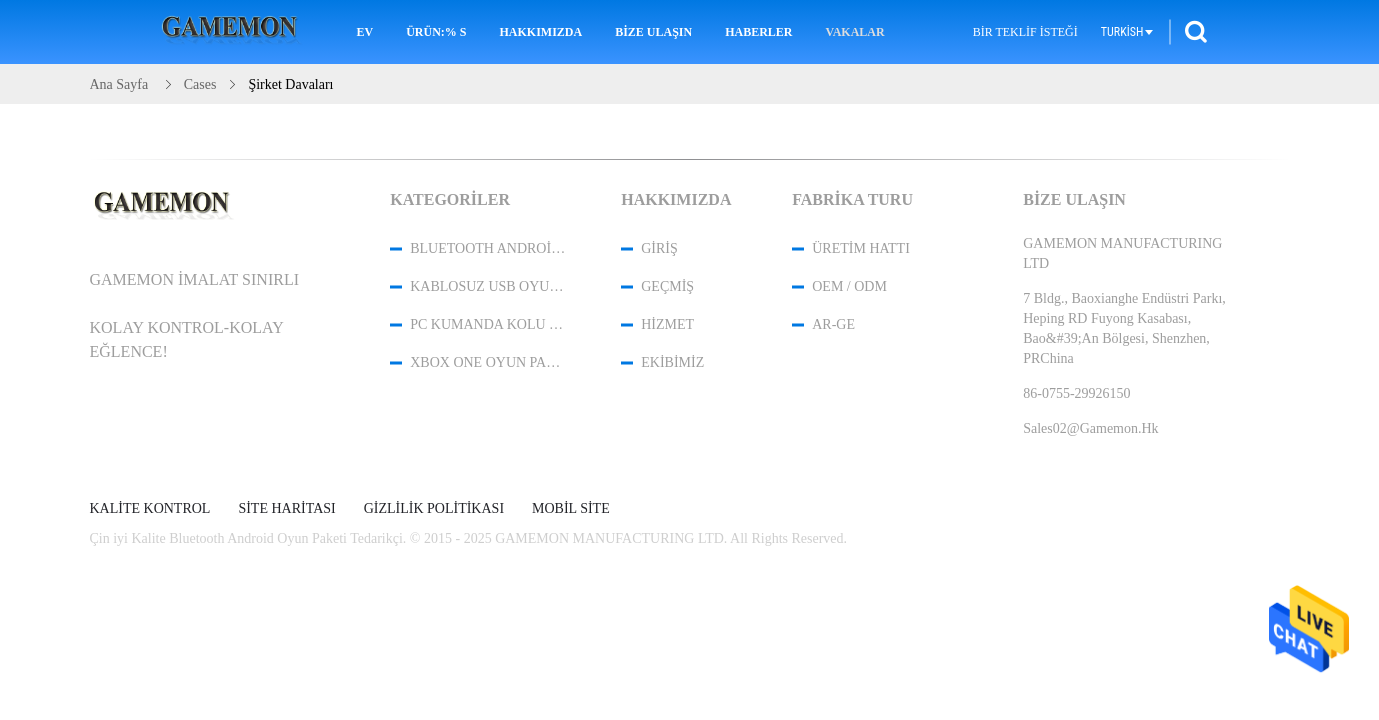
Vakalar (855, 32)
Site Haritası (286, 509)
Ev (364, 32)
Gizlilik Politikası (434, 509)
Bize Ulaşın (653, 32)
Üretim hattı (861, 248)
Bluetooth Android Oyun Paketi (489, 248)
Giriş (659, 248)
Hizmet (667, 324)
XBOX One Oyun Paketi (489, 362)
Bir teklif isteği (1025, 32)
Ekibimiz (672, 362)
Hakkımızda (540, 32)
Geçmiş (667, 286)
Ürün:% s (436, 32)
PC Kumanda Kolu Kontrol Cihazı (489, 324)
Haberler (758, 32)
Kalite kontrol (150, 509)
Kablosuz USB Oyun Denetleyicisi (489, 286)
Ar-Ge (833, 324)
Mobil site (571, 509)
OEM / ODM (849, 286)
